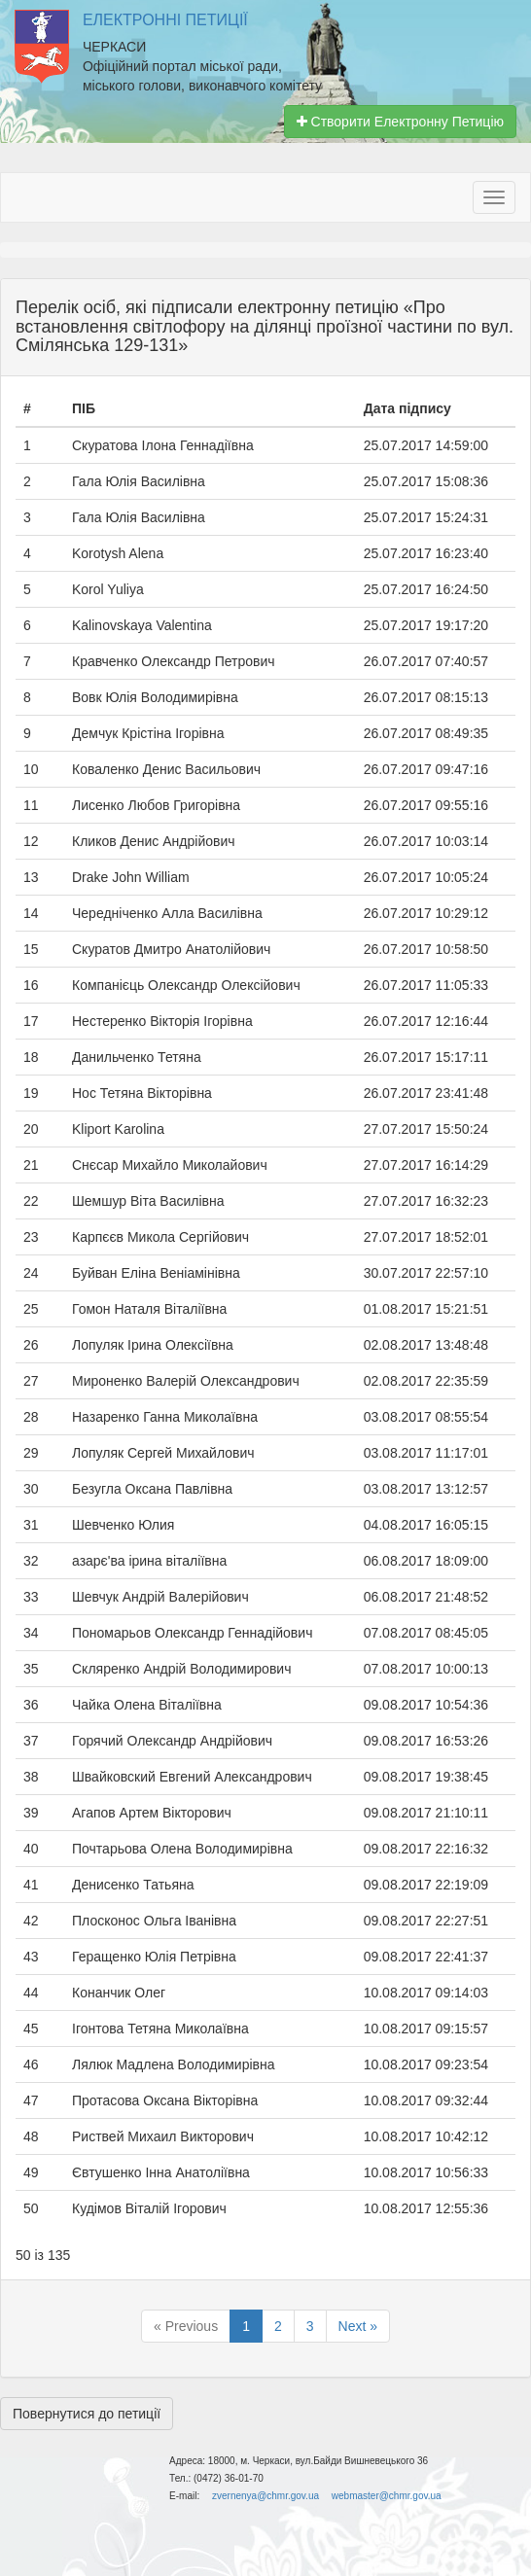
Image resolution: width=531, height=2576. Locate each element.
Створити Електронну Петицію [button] (400, 121)
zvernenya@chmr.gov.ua (265, 2495)
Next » (357, 2326)
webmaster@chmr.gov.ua (387, 2495)
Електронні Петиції (165, 20)
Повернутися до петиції (86, 2413)
